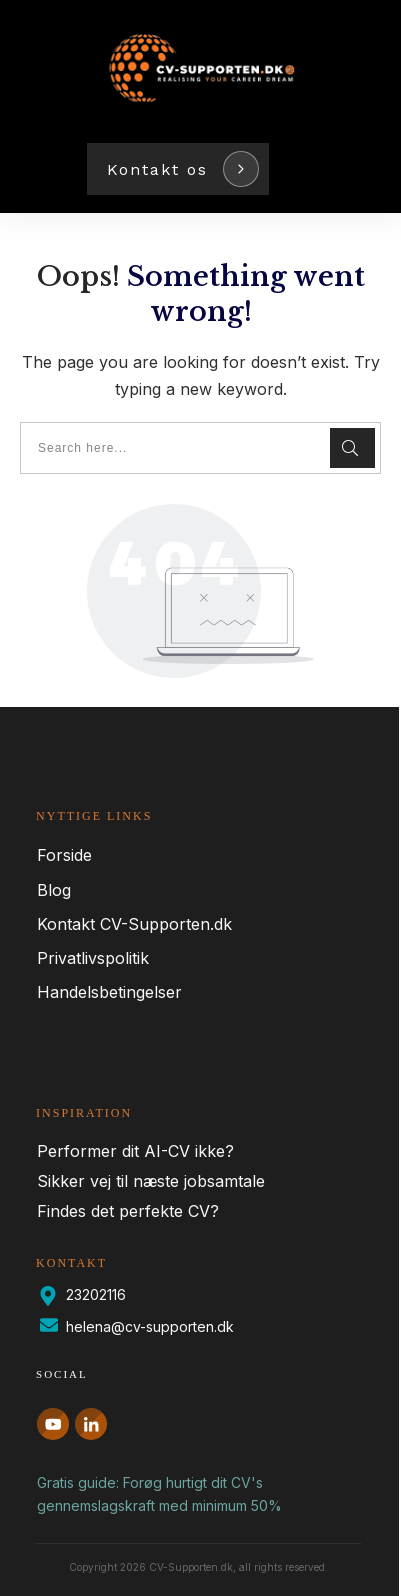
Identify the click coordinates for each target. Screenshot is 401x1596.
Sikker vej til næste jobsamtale (151, 1181)
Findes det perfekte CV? (128, 1211)
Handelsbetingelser (109, 992)
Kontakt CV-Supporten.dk (134, 924)
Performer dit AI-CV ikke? (135, 1151)
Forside (64, 855)
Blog (54, 890)
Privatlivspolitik (93, 958)
